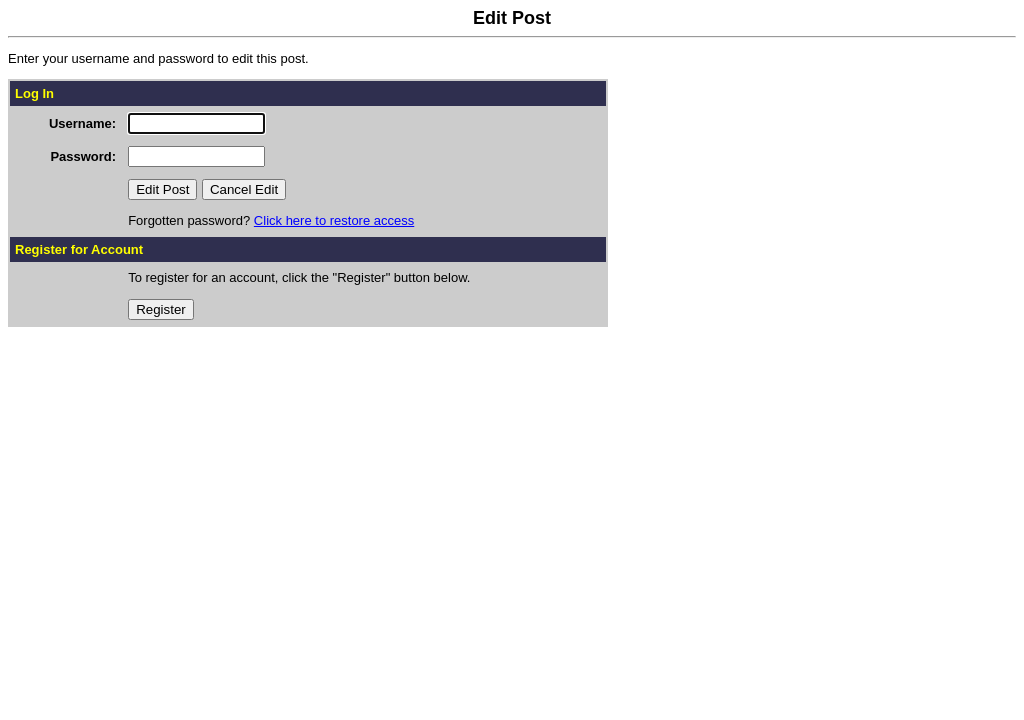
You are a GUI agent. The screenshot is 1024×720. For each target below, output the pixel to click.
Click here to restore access (334, 220)
